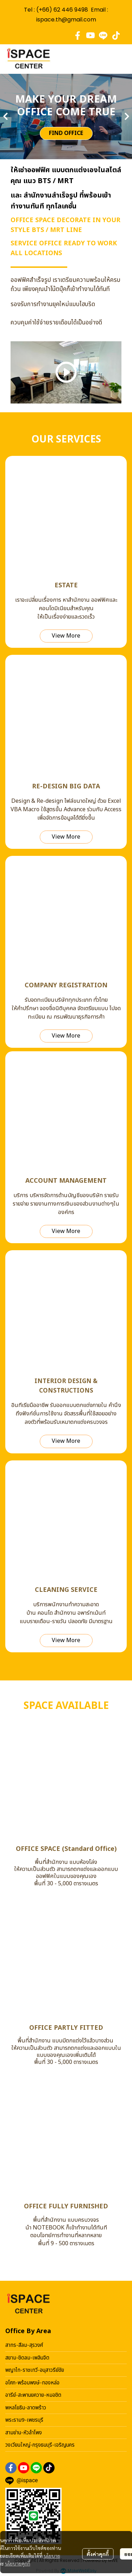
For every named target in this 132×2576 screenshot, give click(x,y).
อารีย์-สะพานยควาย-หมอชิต (33, 2395)
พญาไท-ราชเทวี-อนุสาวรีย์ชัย (34, 2370)
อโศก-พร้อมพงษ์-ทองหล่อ (32, 2383)
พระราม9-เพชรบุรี (24, 2420)
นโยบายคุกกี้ (17, 2563)
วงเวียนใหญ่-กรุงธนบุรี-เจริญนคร (40, 2445)
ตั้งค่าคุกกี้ (98, 2554)
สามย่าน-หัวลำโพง (23, 2433)
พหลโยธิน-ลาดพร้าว (25, 2408)
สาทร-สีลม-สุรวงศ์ (24, 2345)
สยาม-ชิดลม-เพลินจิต (27, 2358)
